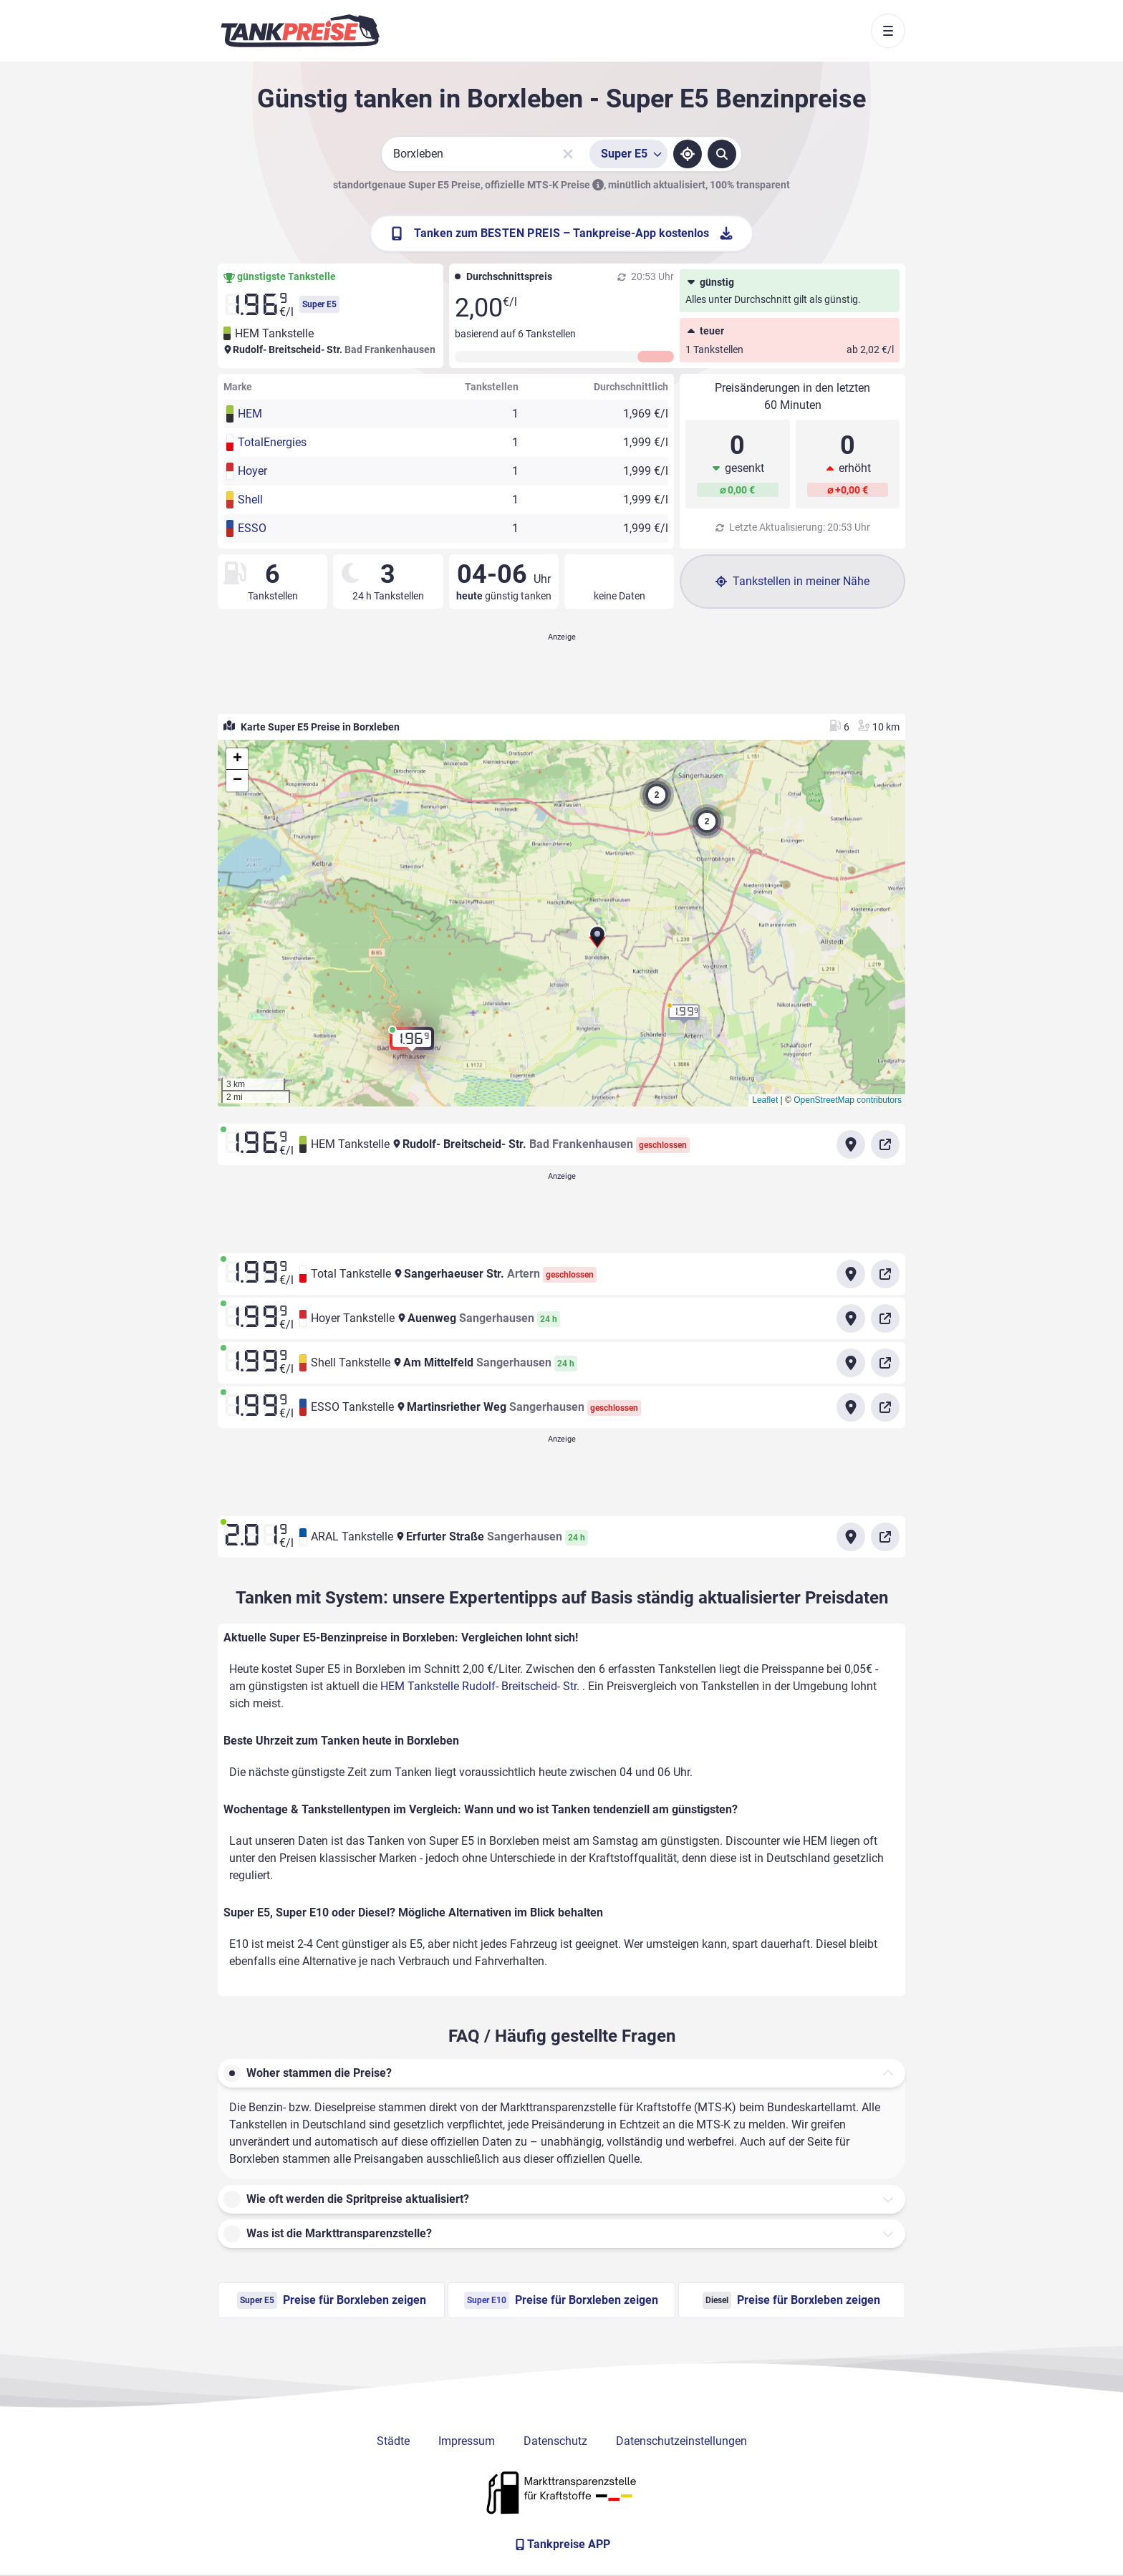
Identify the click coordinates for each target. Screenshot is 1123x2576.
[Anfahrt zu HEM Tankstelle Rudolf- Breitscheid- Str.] (851, 1144)
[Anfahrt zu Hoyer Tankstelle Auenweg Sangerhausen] (851, 1318)
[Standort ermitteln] (687, 154)
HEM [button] (250, 413)
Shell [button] (250, 499)
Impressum (466, 2441)
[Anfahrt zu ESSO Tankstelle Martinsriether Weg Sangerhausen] (851, 1407)
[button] (597, 942)
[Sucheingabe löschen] (568, 154)
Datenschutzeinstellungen (681, 2441)
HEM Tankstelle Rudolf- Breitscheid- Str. (481, 1686)
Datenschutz (555, 2441)
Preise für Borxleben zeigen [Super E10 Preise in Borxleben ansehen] (561, 2300)
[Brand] (300, 30)
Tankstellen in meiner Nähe (792, 581)
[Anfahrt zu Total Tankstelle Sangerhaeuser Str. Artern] (851, 1274)
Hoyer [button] (252, 471)
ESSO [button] (252, 528)
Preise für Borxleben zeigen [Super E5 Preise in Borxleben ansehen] (331, 2300)
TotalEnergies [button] (272, 442)
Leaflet (765, 1100)
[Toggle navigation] (888, 31)
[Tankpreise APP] (561, 2544)
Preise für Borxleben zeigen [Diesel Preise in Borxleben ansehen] (791, 2300)
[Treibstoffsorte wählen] (628, 154)
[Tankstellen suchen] (722, 154)
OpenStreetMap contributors (848, 1100)
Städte (393, 2441)
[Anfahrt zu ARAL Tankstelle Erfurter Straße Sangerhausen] (851, 1537)
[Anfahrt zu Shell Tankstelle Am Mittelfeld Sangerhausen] (851, 1363)
